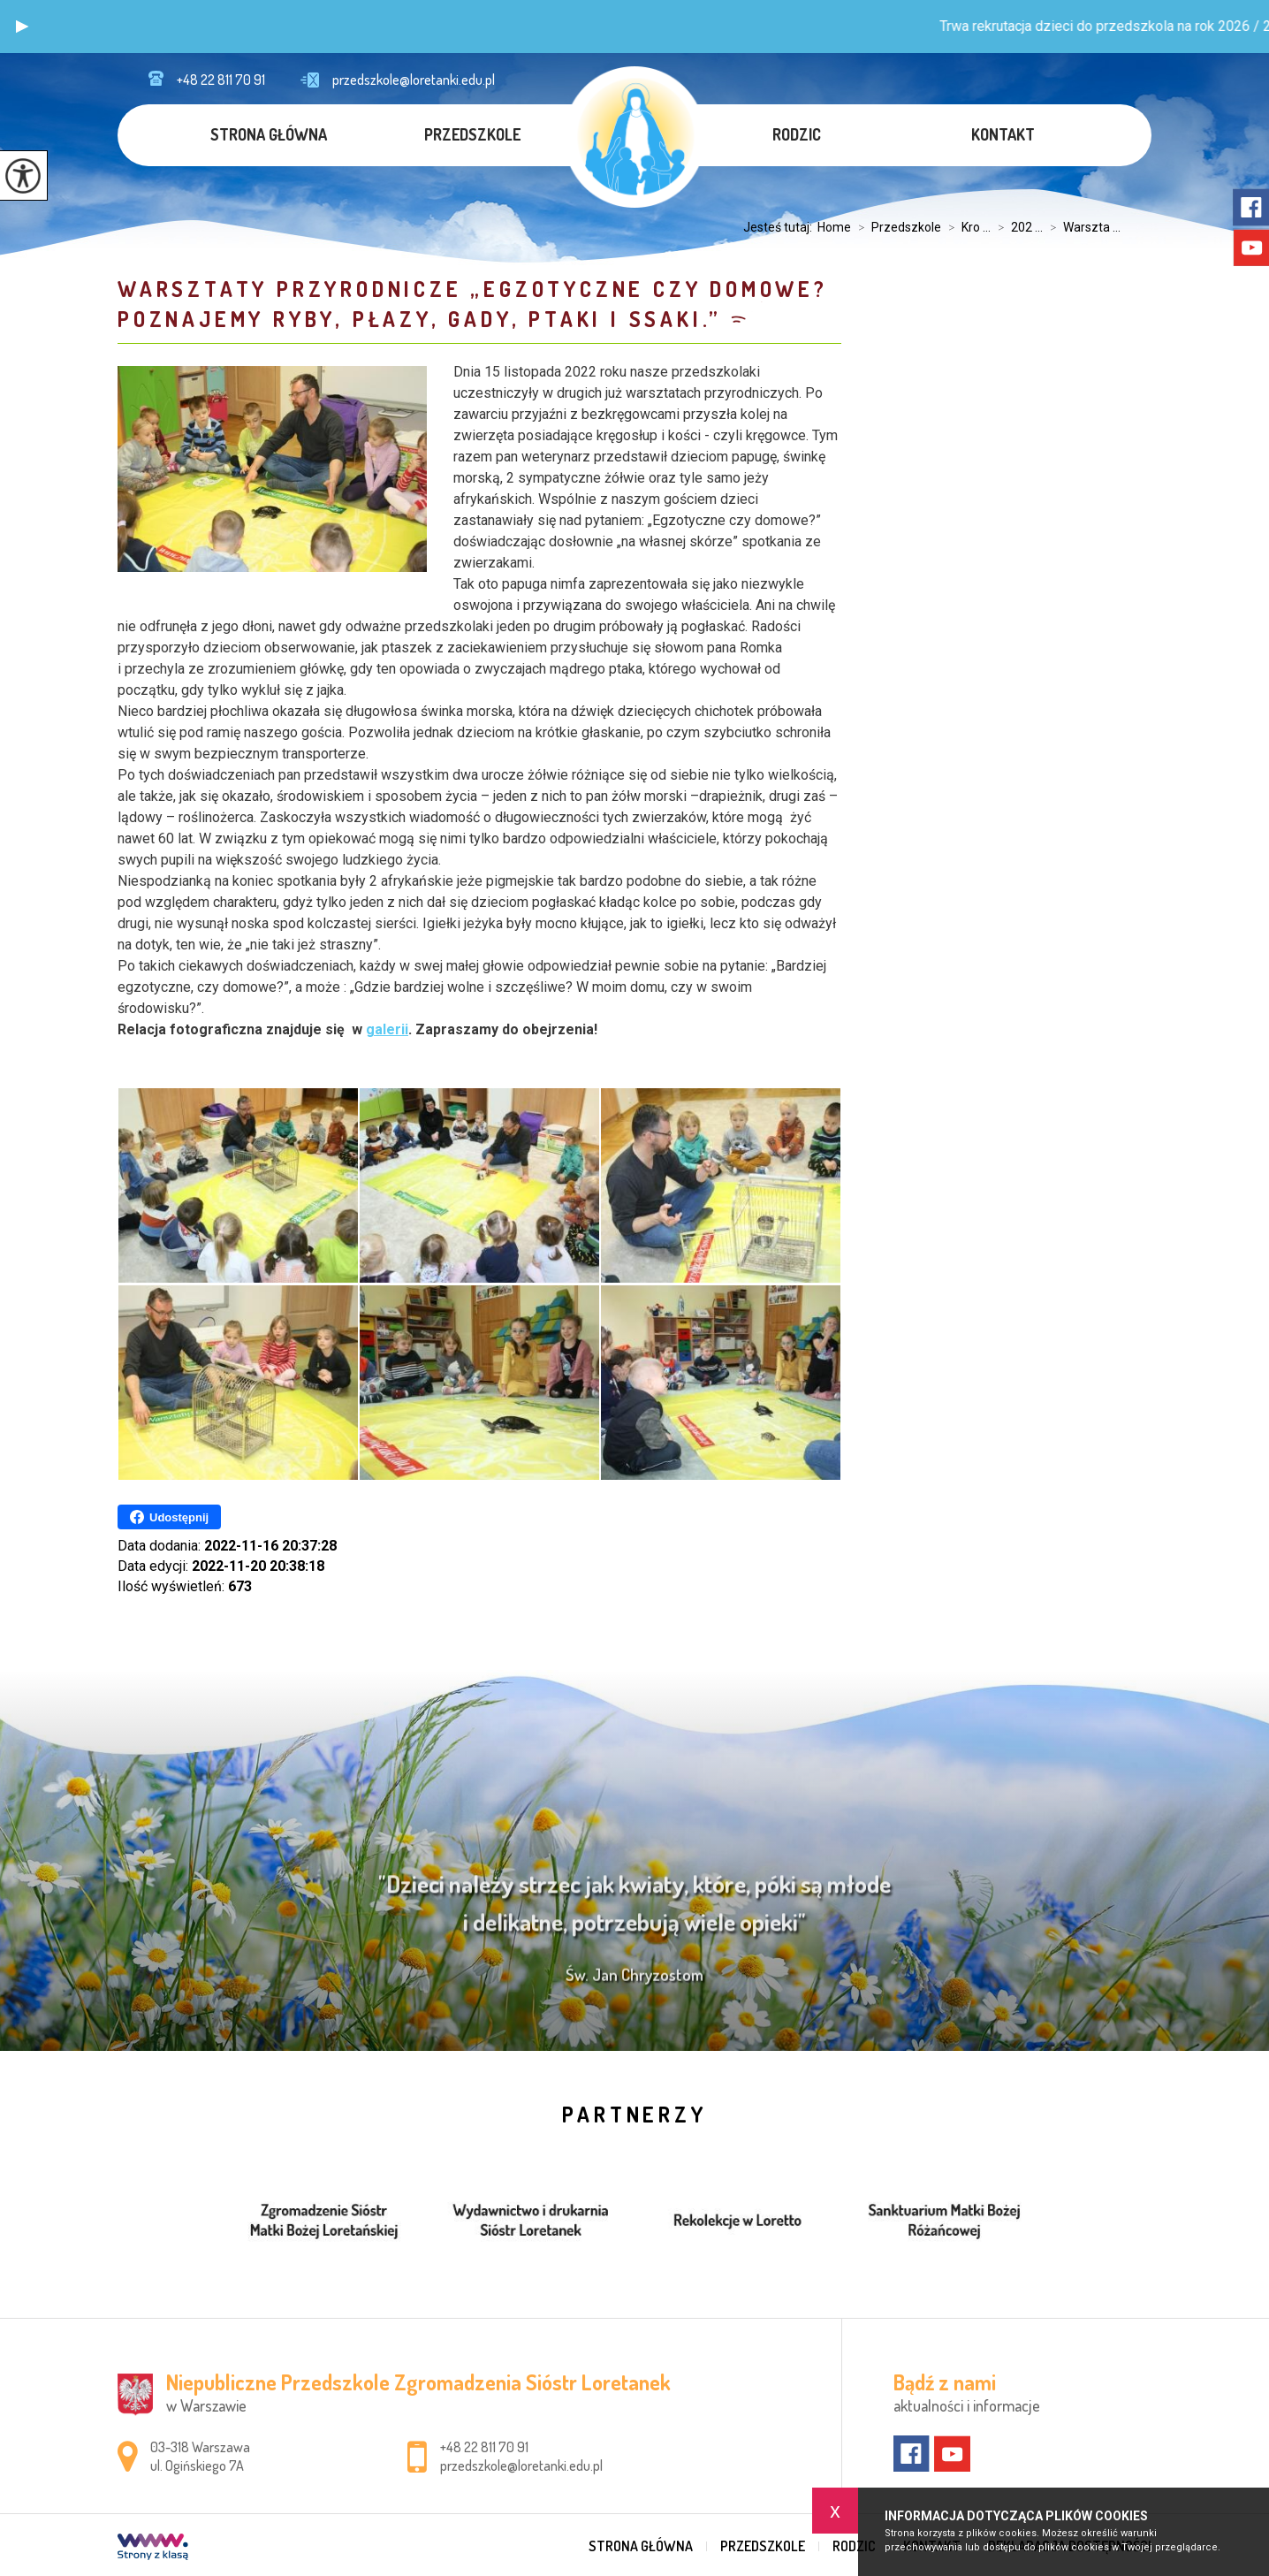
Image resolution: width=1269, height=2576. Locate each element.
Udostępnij (169, 1517)
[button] (22, 26)
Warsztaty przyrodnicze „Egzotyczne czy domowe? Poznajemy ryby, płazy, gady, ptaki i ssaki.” (473, 303)
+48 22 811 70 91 (206, 79)
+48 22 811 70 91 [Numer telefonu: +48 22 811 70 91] (484, 2447)
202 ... (1017, 227)
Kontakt (1003, 134)
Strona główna (268, 134)
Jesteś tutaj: (780, 227)
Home (834, 227)
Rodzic (796, 134)
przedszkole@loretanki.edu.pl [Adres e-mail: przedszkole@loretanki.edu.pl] (521, 2465)
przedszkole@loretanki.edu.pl (397, 79)
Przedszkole (472, 134)
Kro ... (966, 227)
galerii (387, 1029)
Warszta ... (1082, 227)
